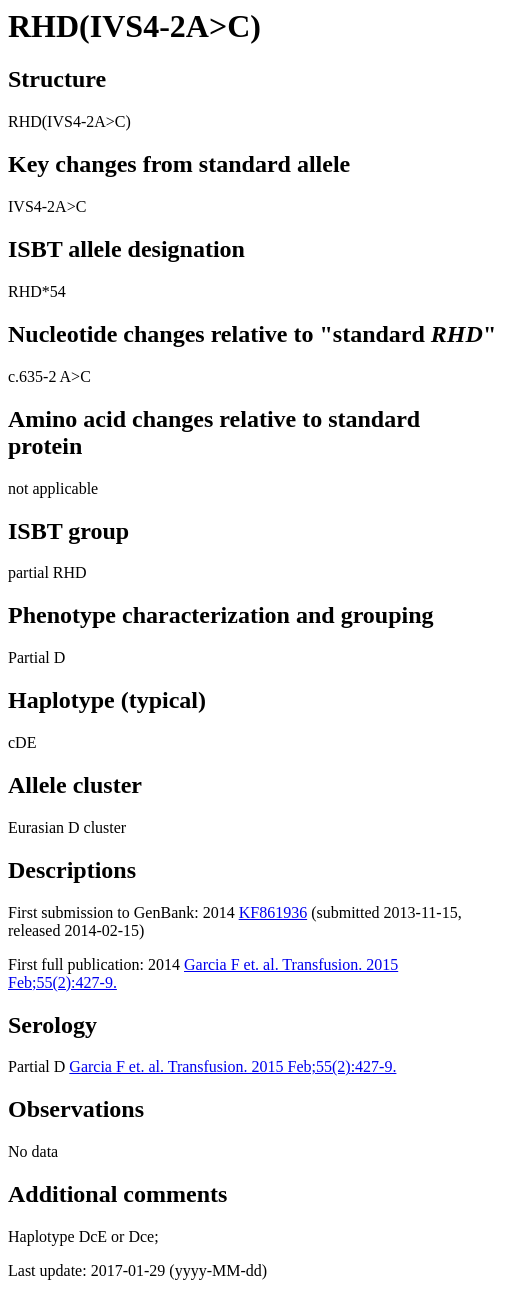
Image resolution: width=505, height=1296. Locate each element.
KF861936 (273, 912)
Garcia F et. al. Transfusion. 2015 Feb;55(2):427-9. (232, 1066)
